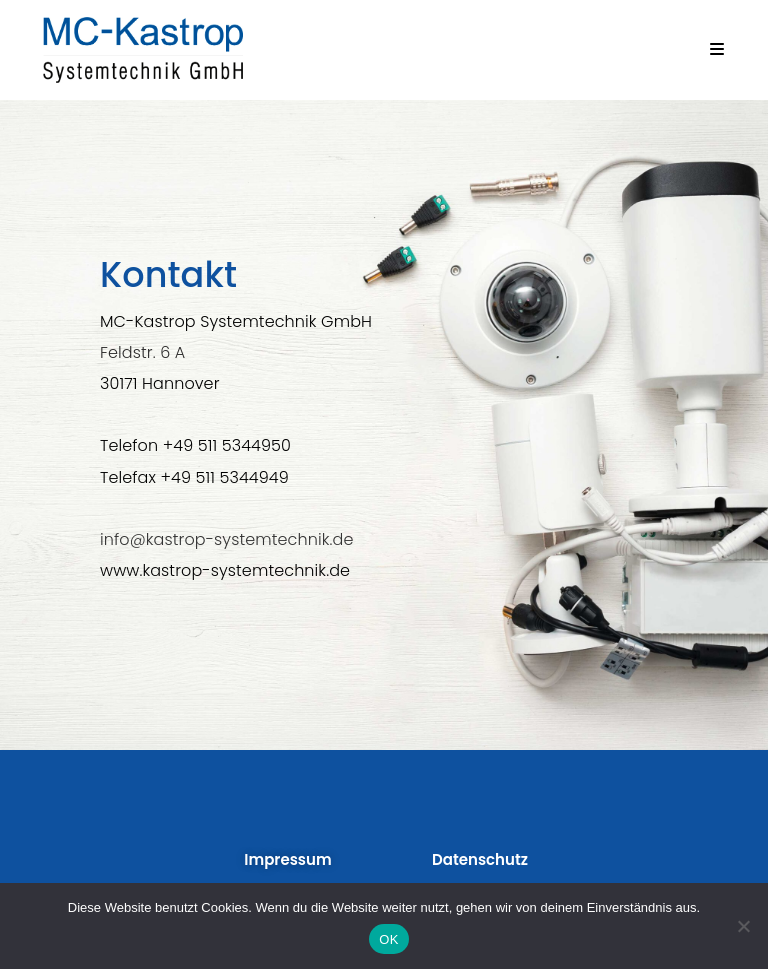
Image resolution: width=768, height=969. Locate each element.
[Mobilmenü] (717, 49)
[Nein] (743, 926)
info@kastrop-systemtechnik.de (226, 539)
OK (388, 939)
